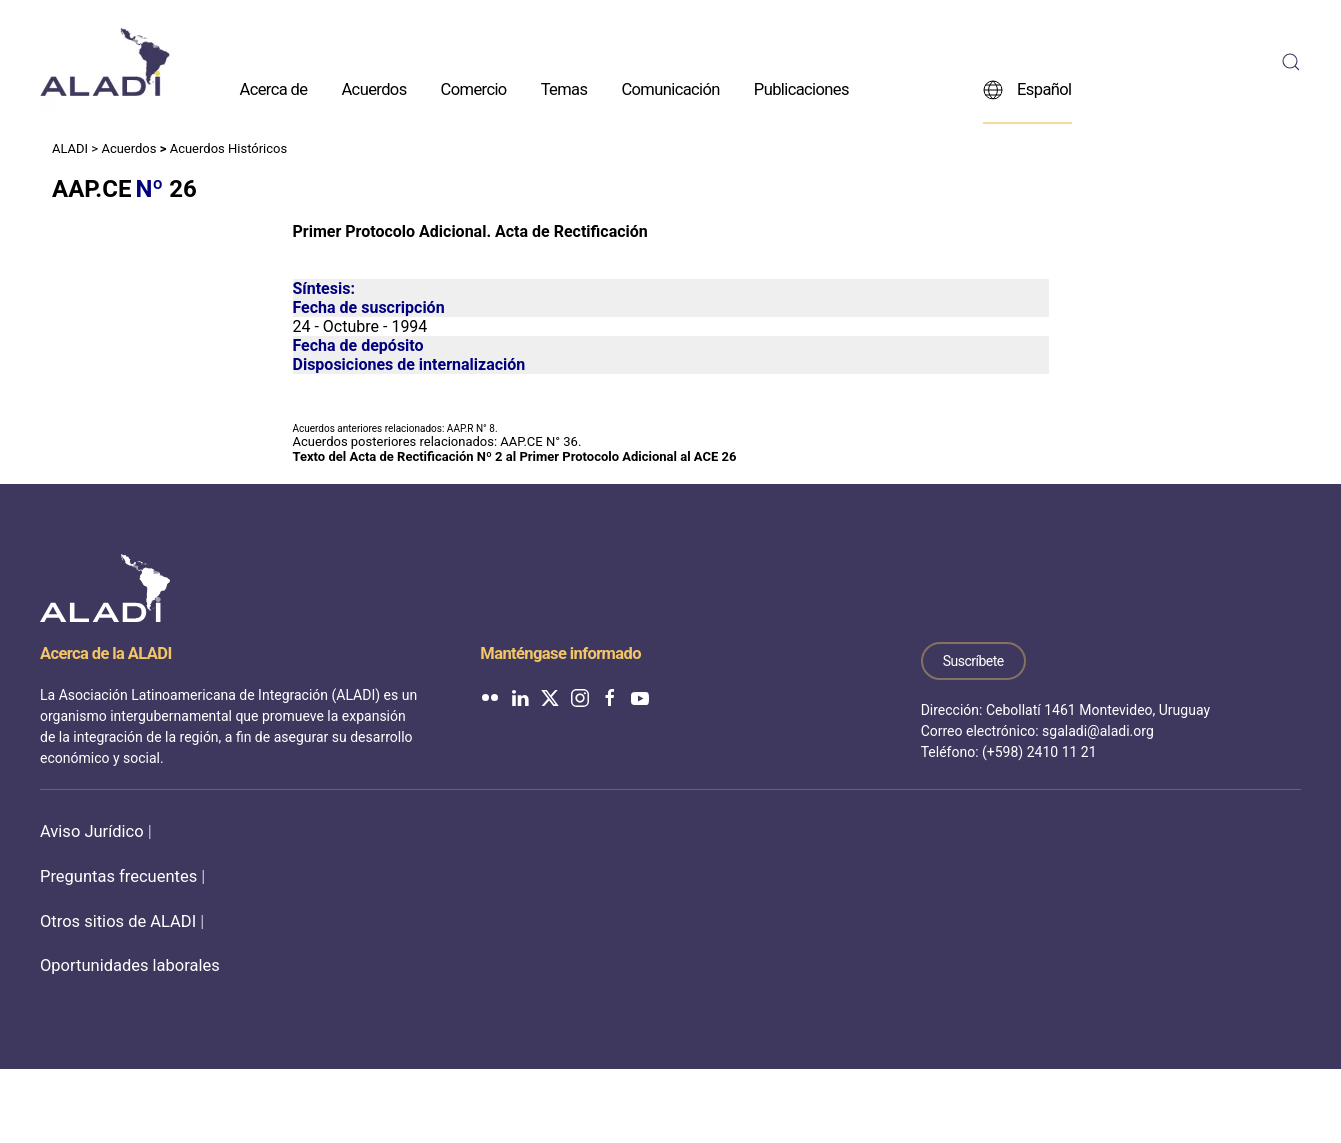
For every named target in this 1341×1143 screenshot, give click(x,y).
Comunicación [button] (670, 88)
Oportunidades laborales (130, 965)
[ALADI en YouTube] (640, 696)
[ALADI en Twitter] (550, 696)
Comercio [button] (474, 88)
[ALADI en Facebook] (610, 696)
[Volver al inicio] (105, 62)
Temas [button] (564, 88)
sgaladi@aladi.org (1098, 731)
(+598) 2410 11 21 (1039, 752)
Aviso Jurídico (92, 831)
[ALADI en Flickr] (490, 696)
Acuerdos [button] (373, 88)
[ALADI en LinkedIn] (520, 696)
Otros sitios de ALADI (118, 921)
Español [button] (1027, 89)
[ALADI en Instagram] (580, 696)
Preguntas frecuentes (118, 876)
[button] (1291, 62)
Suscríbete (973, 661)
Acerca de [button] (274, 88)
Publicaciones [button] (801, 88)
